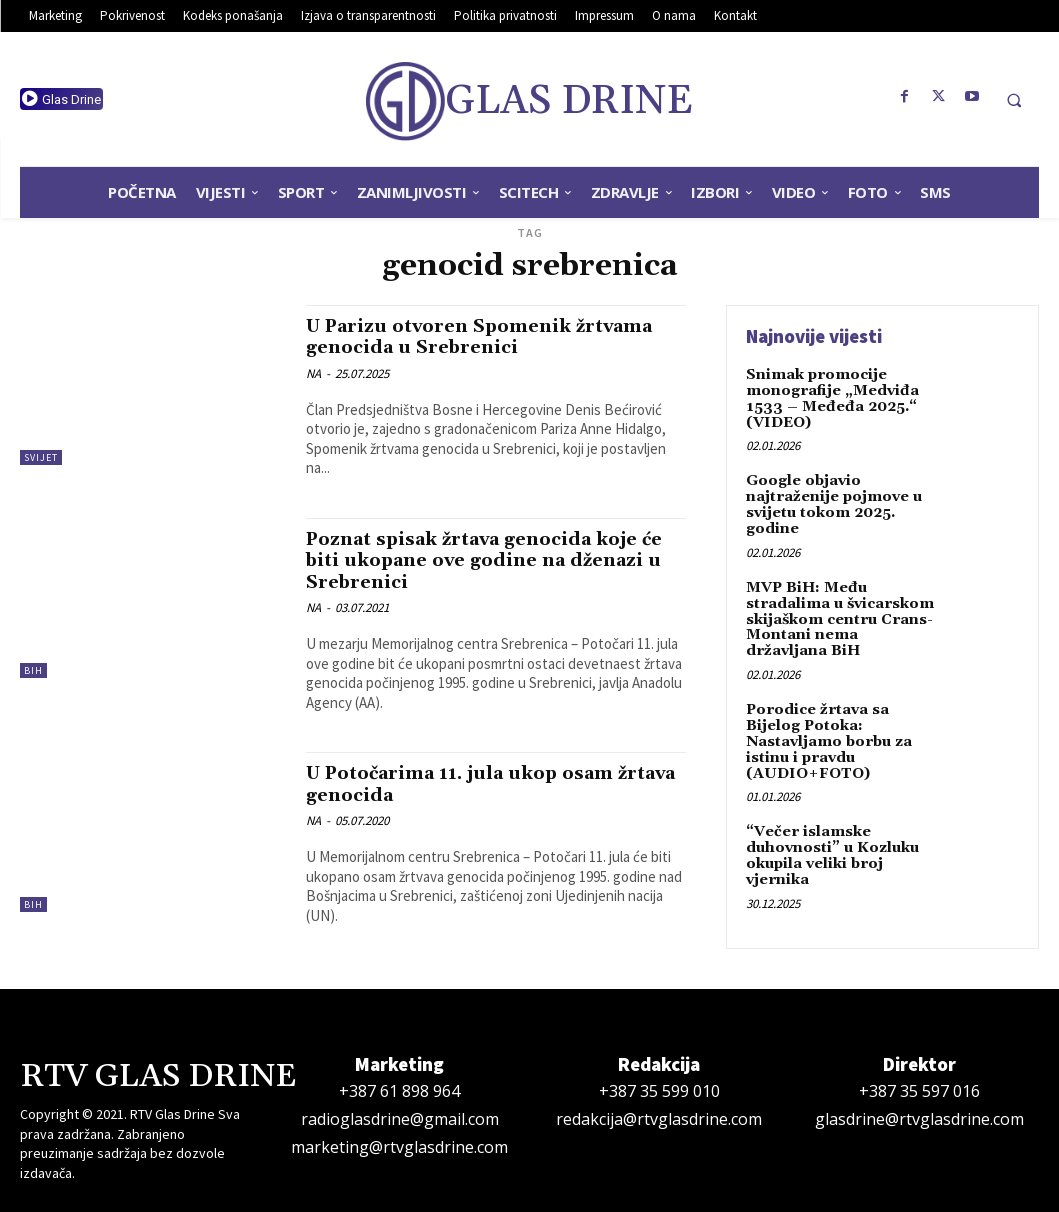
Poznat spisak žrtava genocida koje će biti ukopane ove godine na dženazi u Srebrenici (484, 559)
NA (313, 372)
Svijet (41, 457)
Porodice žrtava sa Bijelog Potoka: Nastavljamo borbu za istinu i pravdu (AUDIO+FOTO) (828, 735)
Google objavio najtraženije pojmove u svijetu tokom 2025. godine (831, 503)
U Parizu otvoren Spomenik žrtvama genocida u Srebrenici (489, 336)
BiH (33, 669)
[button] (1014, 100)
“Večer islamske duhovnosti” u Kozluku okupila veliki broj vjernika (831, 847)
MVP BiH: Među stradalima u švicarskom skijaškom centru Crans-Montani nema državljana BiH (841, 615)
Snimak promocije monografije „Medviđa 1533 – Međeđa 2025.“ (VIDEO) (830, 398)
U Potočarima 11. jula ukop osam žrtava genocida (471, 780)
